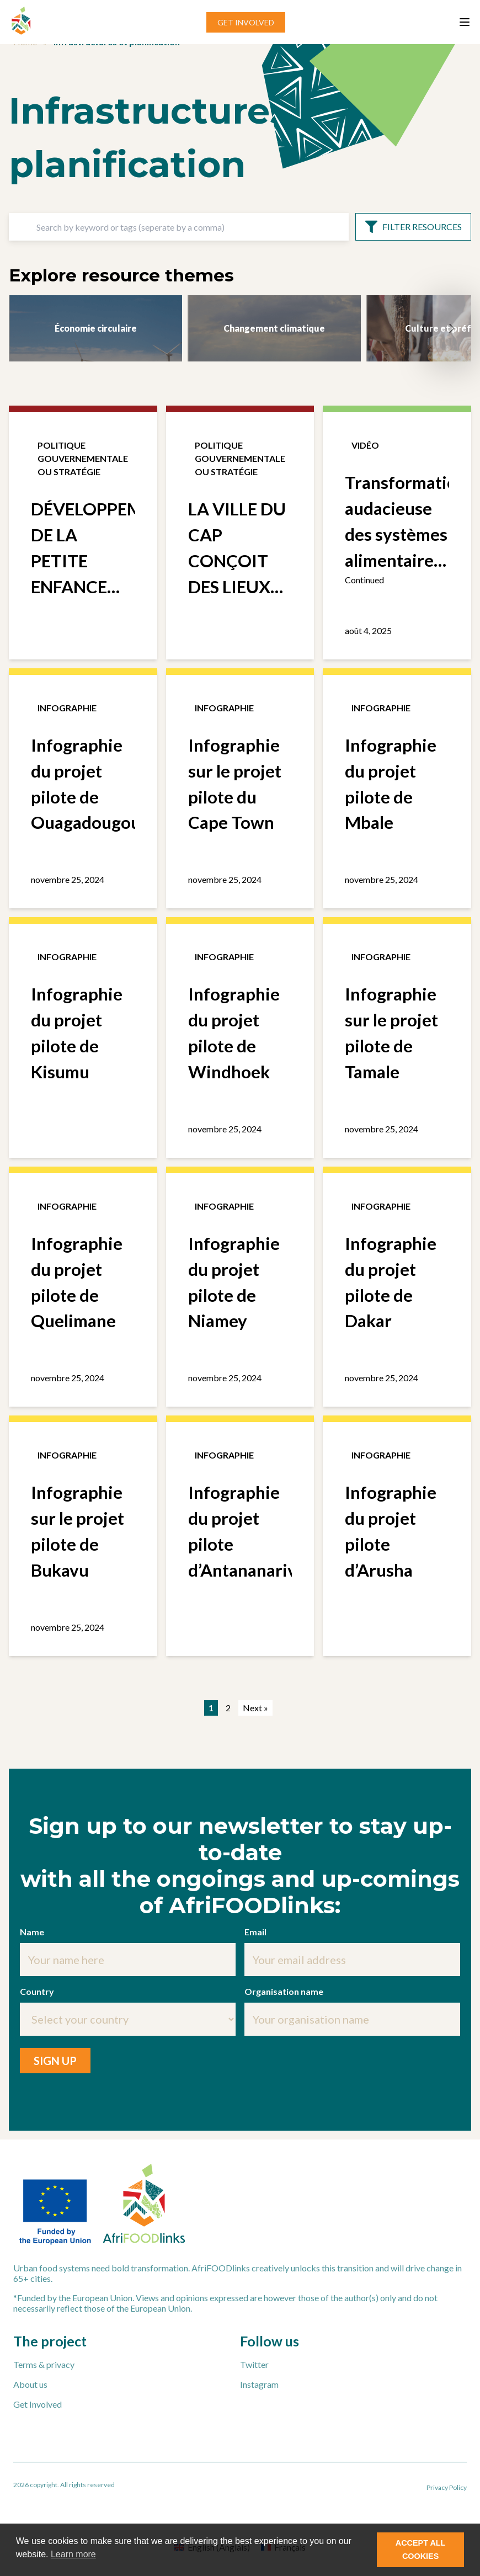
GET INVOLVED (245, 22)
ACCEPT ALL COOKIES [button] (421, 2549)
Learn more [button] (73, 2554)
